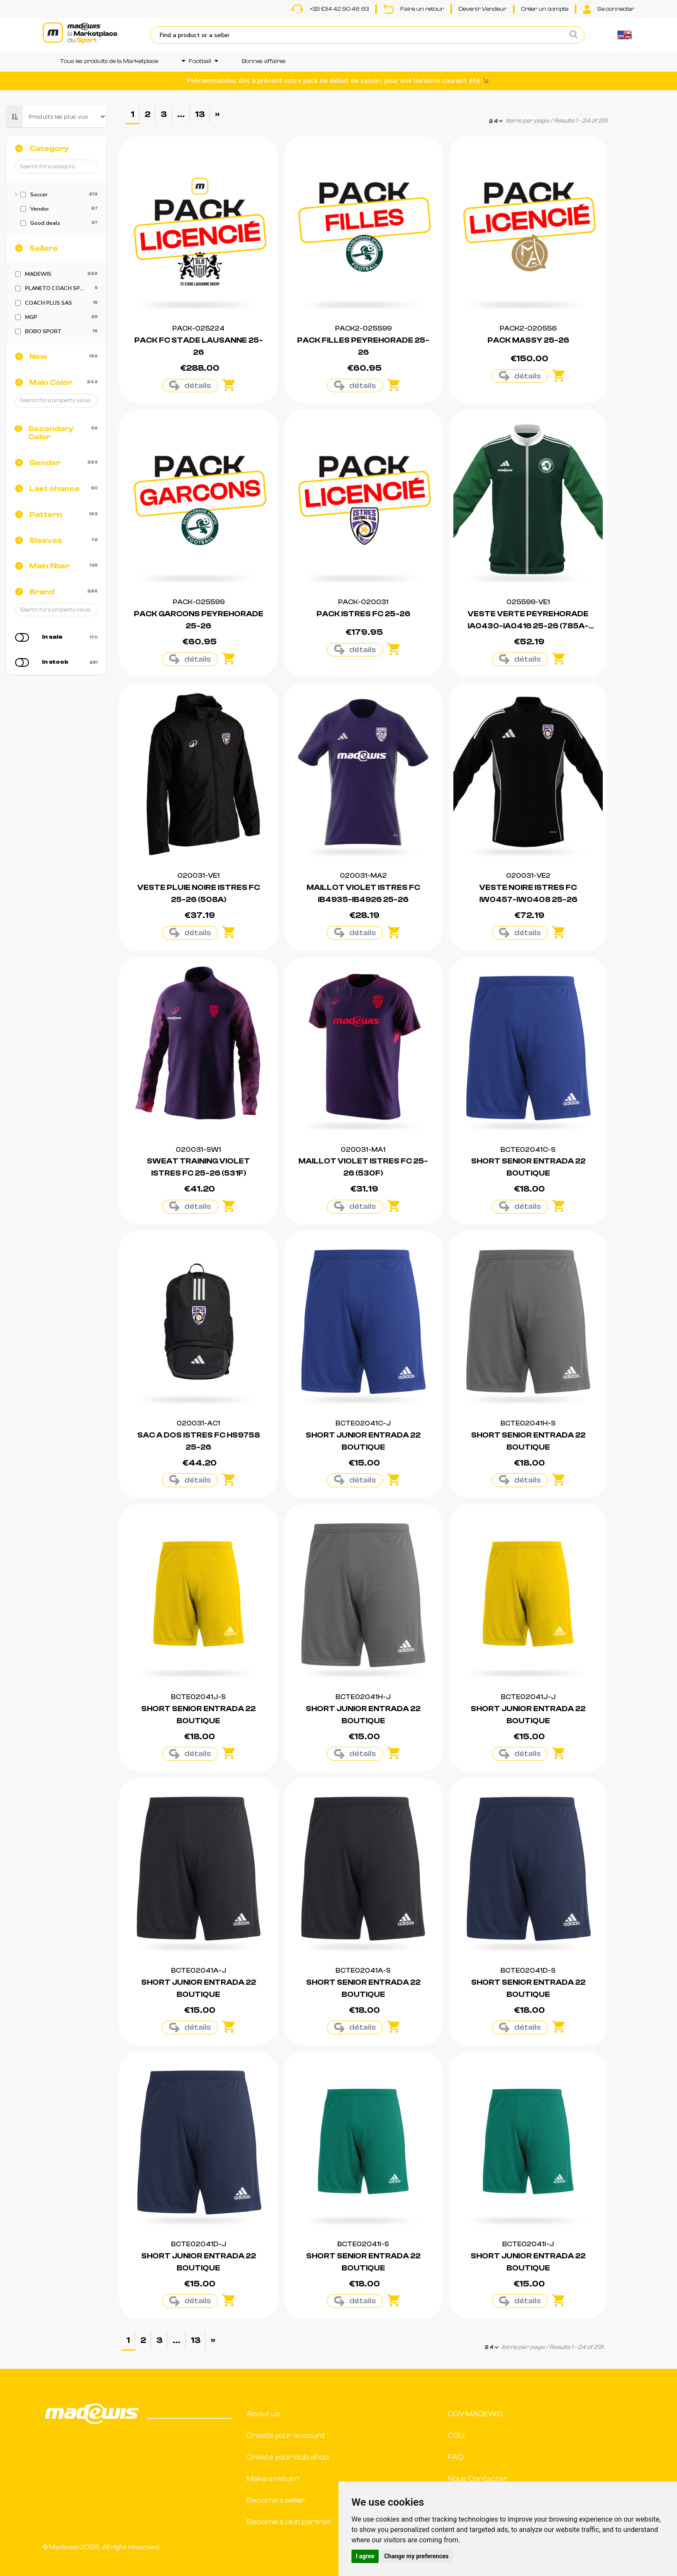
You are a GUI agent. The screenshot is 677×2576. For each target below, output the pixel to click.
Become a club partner (289, 2521)
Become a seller (276, 2500)
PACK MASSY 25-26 (528, 340)
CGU (456, 2435)
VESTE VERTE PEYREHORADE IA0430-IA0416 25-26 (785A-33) (528, 626)
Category (49, 149)
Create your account (286, 2435)
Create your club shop (288, 2457)
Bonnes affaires (264, 61)
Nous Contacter (478, 2478)
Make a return (273, 2478)
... (181, 114)
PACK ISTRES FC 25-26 (363, 613)
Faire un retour (413, 9)
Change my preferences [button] (416, 2556)
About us (263, 2413)
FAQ (456, 2457)
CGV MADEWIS (475, 2413)
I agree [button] (365, 2556)
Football (200, 61)
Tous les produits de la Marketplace (109, 61)
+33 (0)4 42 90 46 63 (330, 9)
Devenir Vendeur (482, 9)
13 (200, 114)
